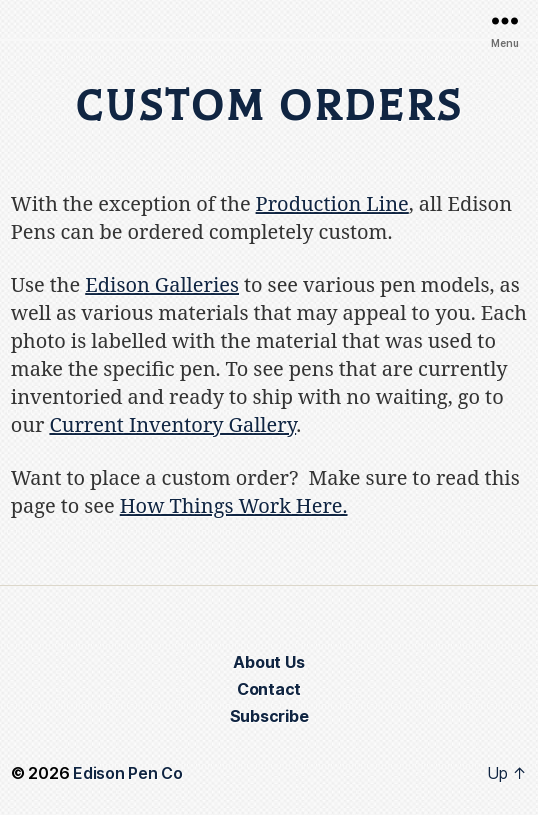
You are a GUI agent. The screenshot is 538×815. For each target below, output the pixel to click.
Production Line (332, 204)
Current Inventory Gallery (172, 425)
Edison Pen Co (128, 773)
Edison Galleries (162, 285)
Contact (269, 689)
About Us (268, 662)
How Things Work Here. (234, 506)
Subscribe (269, 716)
